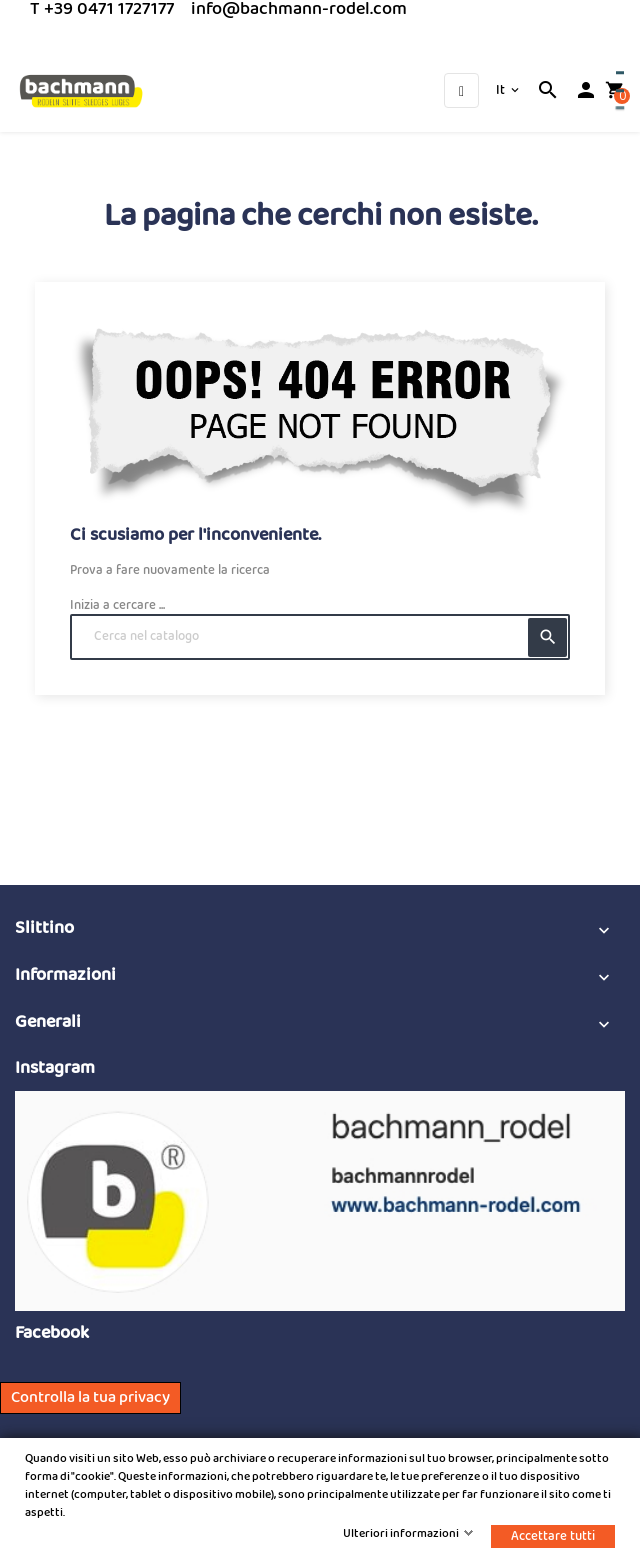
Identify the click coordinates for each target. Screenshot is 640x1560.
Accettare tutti (553, 1536)
